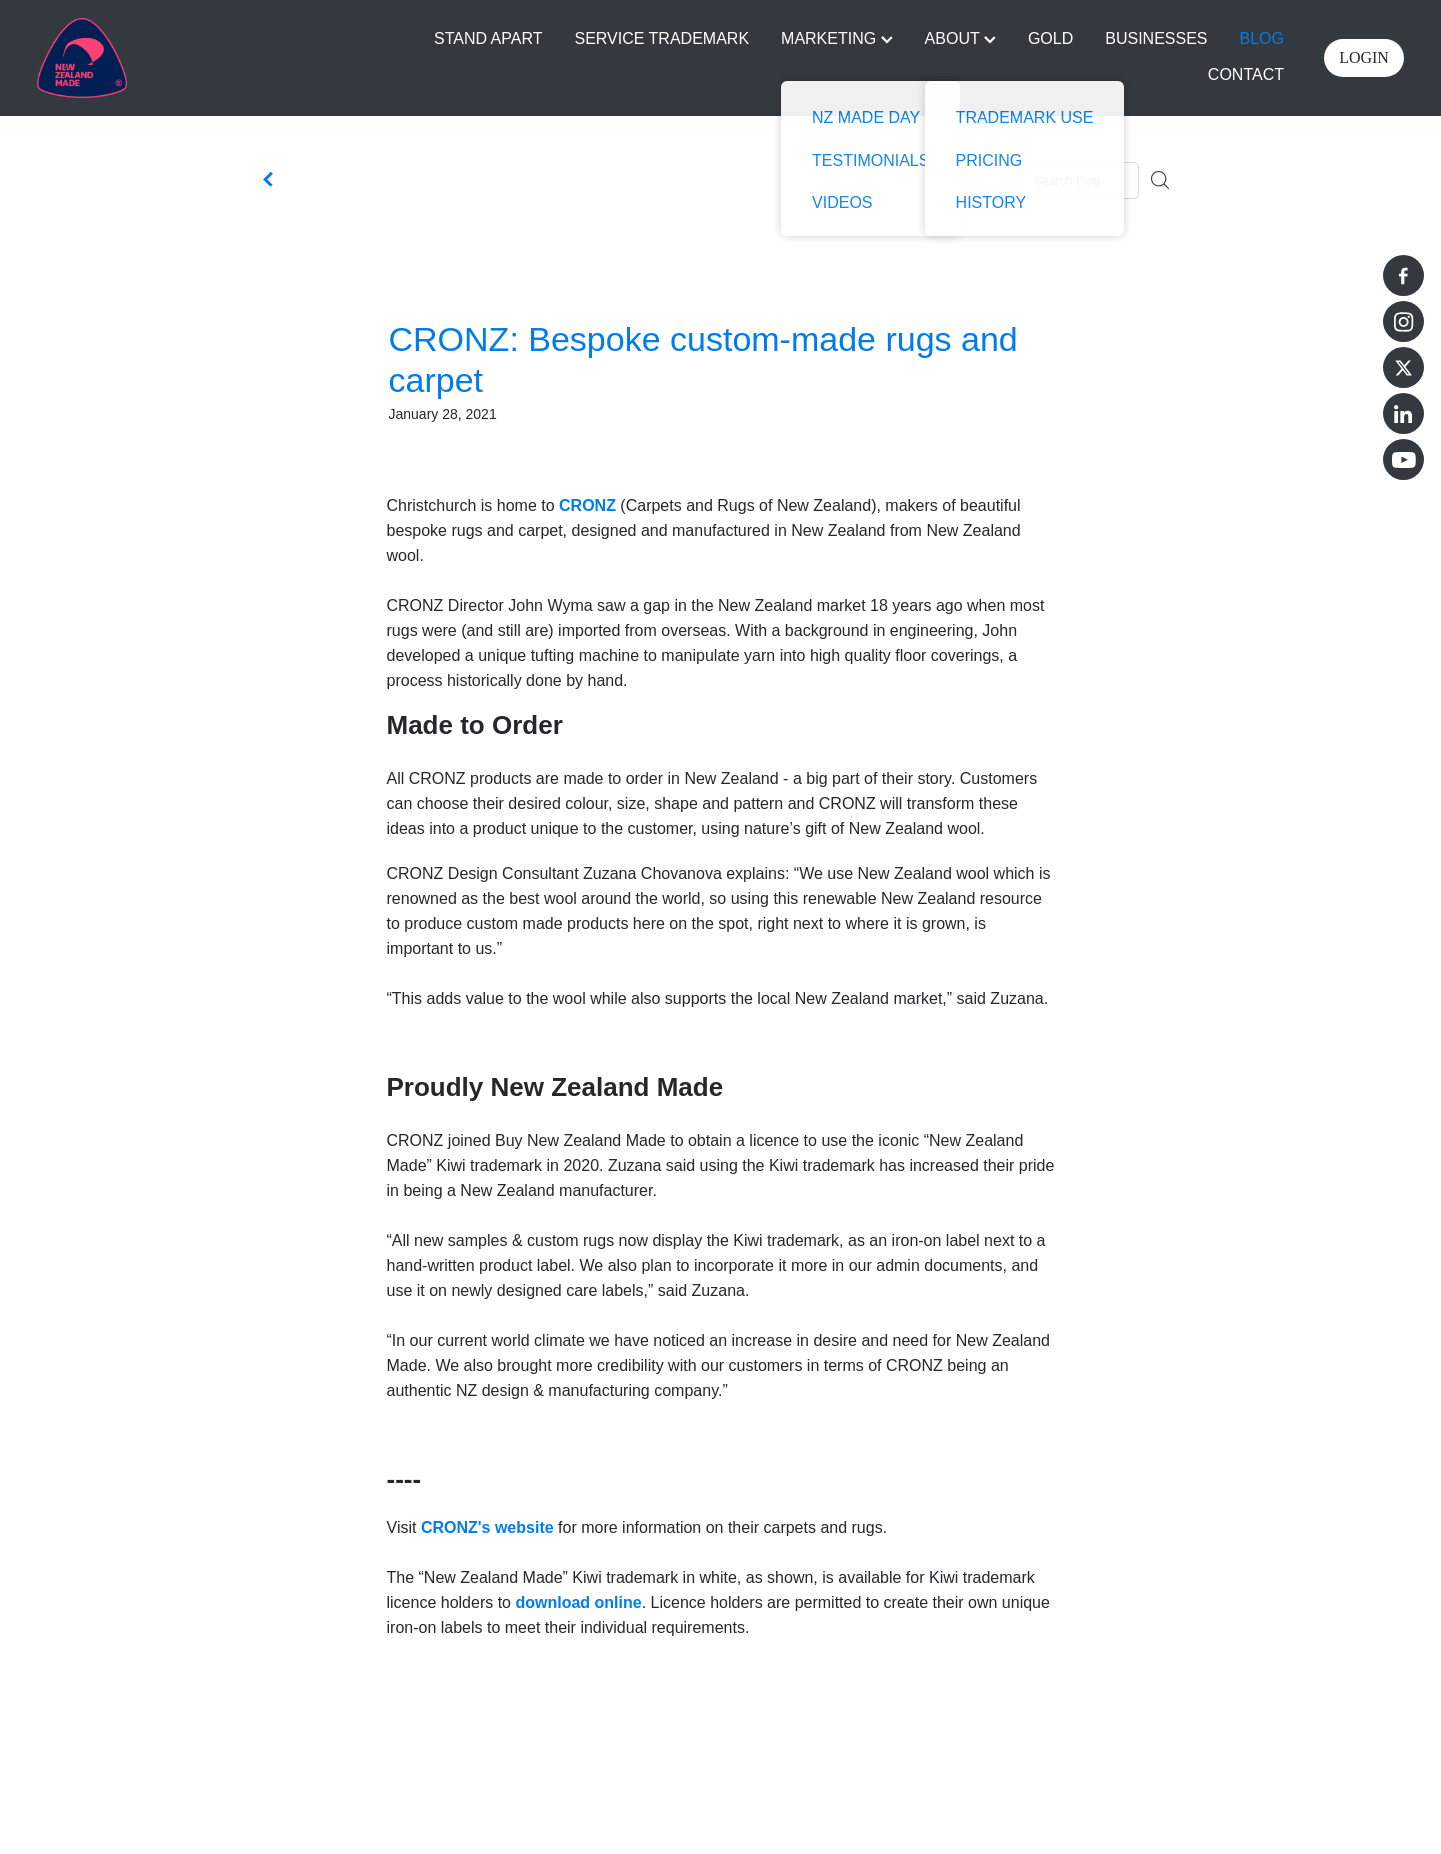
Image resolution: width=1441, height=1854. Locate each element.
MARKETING (837, 38)
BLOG (1262, 38)
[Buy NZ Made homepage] (173, 58)
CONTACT (1246, 74)
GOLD (1050, 38)
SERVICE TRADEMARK (661, 38)
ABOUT (960, 38)
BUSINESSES (1156, 38)
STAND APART (488, 38)
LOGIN (1364, 57)
